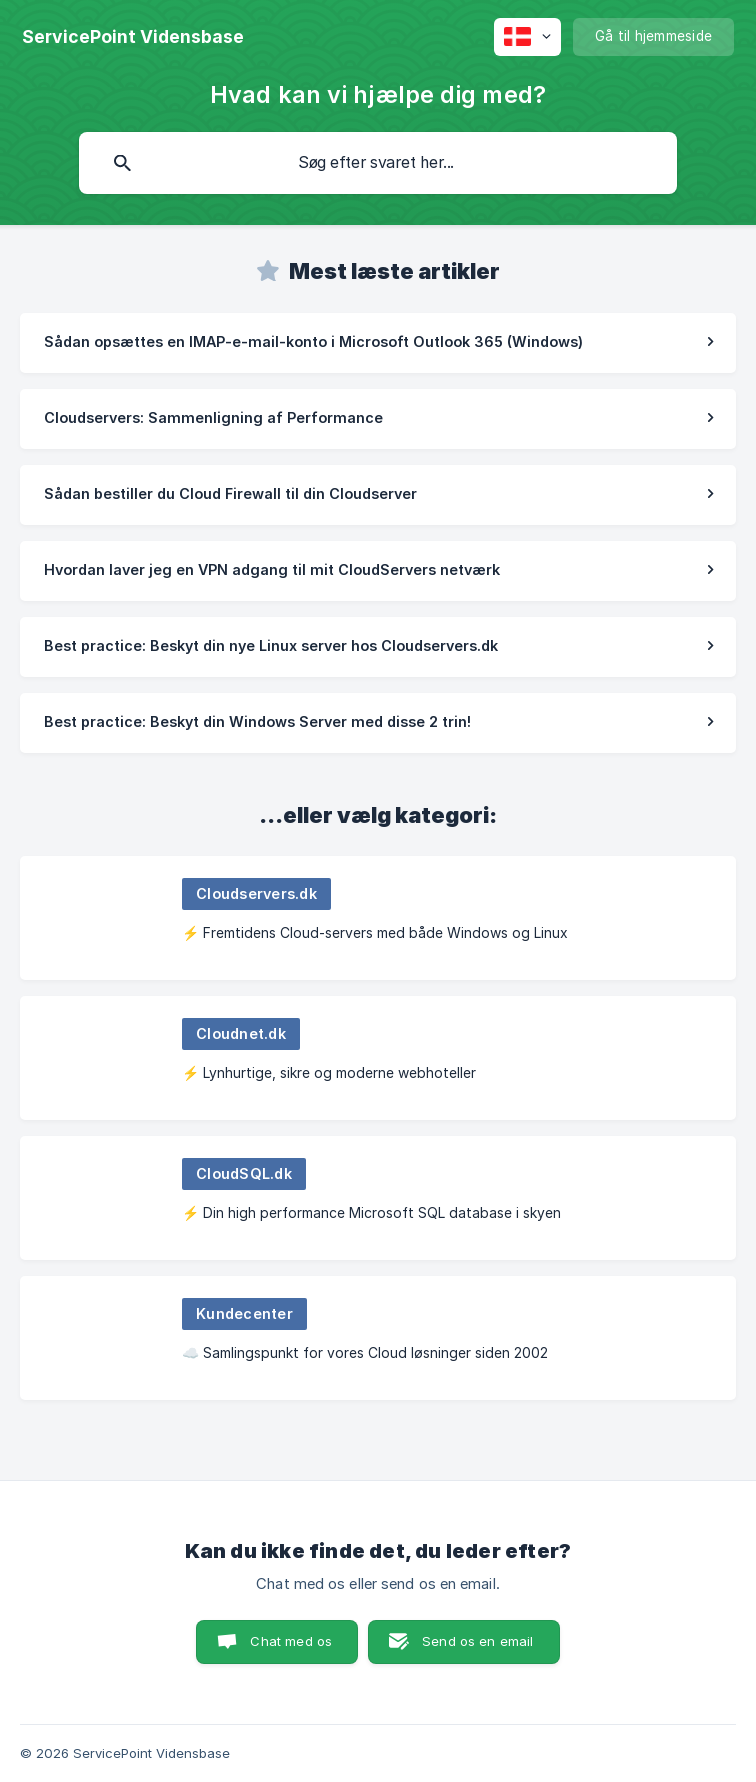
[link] (378, 343)
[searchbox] (378, 163)
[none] (133, 37)
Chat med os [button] (291, 1641)
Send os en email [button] (477, 1641)
